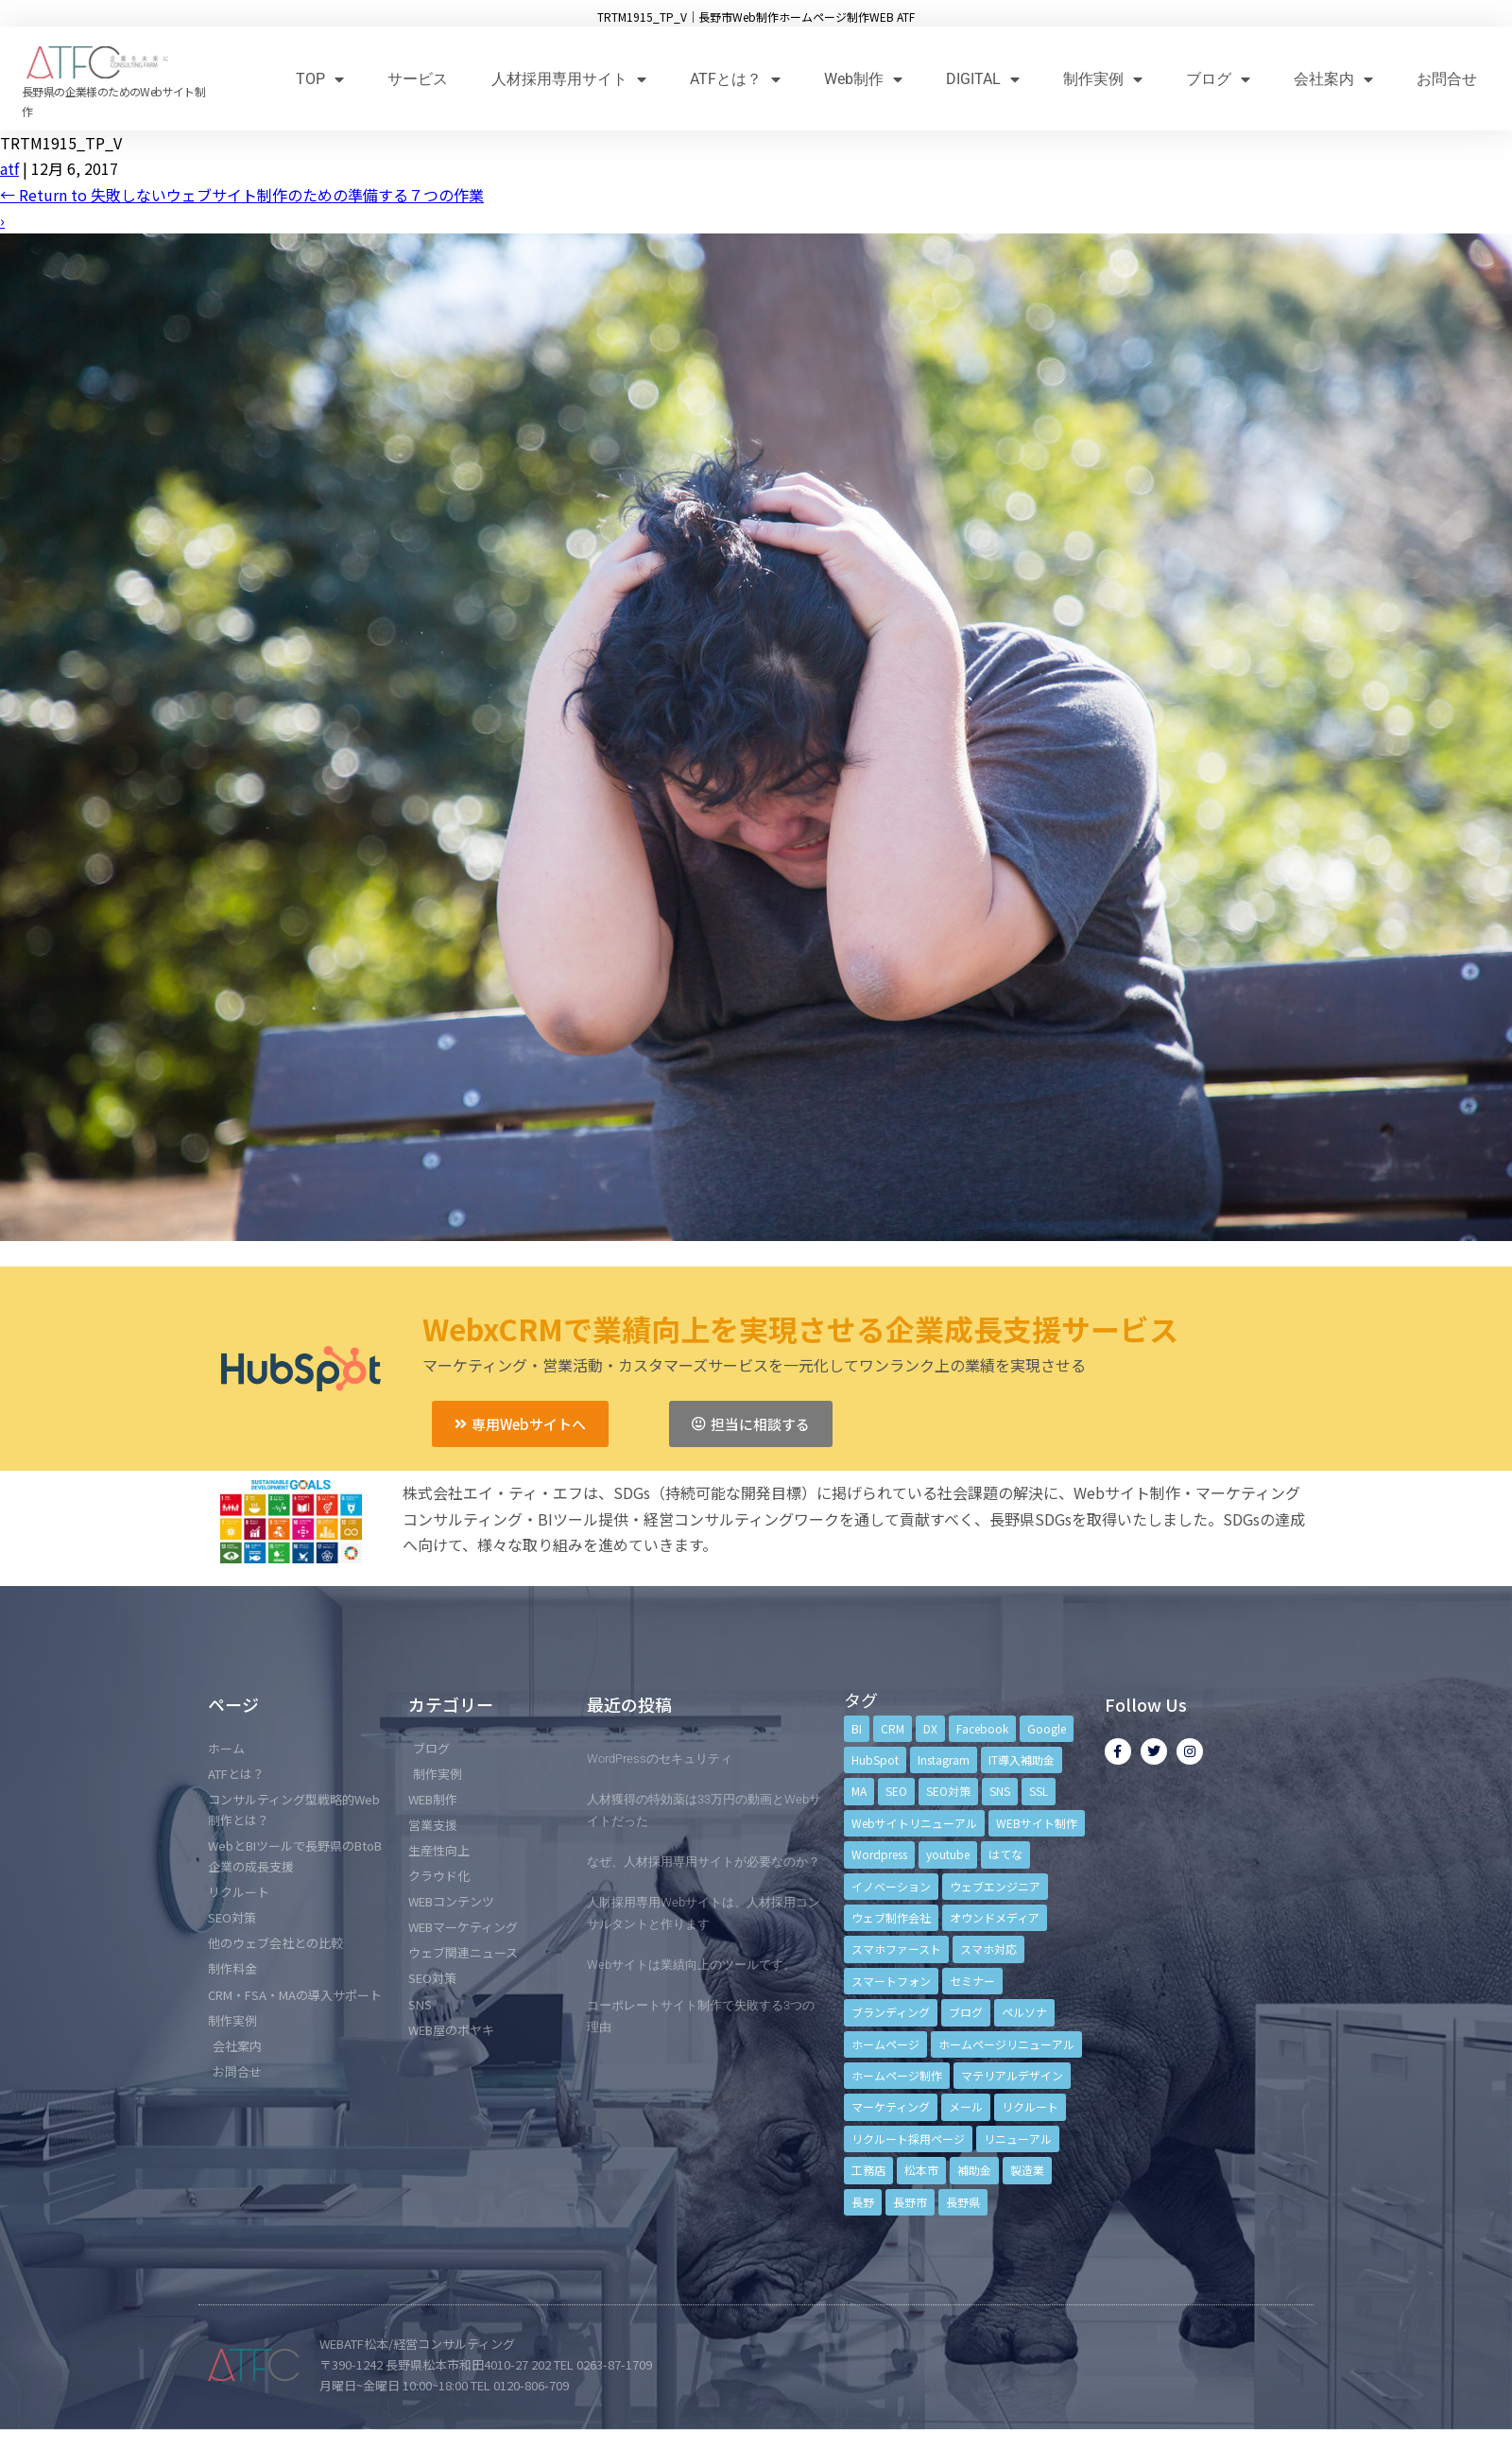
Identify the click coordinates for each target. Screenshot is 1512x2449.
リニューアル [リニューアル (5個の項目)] (1018, 2138)
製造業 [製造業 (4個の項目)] (1027, 2170)
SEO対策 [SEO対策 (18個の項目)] (948, 1791)
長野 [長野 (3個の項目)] (862, 2202)
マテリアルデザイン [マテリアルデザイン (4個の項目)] (1012, 2075)
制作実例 (1103, 78)
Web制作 (863, 78)
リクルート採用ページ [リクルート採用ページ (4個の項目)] (908, 2138)
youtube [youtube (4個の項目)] (948, 1854)
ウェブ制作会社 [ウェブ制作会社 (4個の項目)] (891, 1917)
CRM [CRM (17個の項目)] (892, 1728)
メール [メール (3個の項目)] (966, 2106)
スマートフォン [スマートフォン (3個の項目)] (891, 1981)
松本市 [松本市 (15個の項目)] (921, 2170)
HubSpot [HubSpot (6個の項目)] (875, 1759)
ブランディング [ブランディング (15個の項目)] (890, 2012)
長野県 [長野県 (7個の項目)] (963, 2202)
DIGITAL (983, 78)
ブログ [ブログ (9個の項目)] (966, 2012)
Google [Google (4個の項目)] (1046, 1728)
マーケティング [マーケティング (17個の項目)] (890, 2106)
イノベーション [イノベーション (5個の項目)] (891, 1886)
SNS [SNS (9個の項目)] (999, 1791)
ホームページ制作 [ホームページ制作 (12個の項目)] (896, 2075)
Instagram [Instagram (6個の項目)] (944, 1759)
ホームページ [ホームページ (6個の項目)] (885, 2044)
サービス (417, 79)
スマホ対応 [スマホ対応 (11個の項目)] (988, 1948)
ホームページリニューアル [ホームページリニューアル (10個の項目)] (1006, 2044)
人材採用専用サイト (568, 78)
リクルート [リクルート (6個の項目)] (1030, 2106)
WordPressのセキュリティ (659, 1758)
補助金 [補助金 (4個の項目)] (974, 2170)
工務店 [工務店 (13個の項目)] (868, 2170)
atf (9, 168)
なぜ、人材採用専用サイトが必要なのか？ (703, 1861)
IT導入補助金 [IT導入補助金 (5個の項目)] (1021, 1759)
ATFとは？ (735, 78)
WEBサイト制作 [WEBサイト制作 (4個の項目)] (1036, 1823)
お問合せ (1447, 79)
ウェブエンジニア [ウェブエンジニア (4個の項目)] (995, 1886)
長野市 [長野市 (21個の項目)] (910, 2202)
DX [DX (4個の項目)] (930, 1728)
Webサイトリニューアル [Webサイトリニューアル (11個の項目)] (914, 1823)
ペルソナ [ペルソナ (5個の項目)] (1024, 2012)
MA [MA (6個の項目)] (859, 1791)
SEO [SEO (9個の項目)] (896, 1791)
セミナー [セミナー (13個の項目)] (972, 1981)
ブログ (1218, 78)
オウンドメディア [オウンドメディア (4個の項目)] (995, 1917)
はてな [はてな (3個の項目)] (1005, 1854)
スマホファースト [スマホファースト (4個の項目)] (896, 1948)
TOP (320, 78)
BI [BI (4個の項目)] (856, 1728)
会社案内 (1333, 78)
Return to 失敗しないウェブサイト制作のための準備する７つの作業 (242, 194)
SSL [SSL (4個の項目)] (1038, 1791)
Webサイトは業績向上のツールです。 (691, 1964)
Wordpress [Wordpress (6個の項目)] (879, 1854)
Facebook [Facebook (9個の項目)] (982, 1728)
